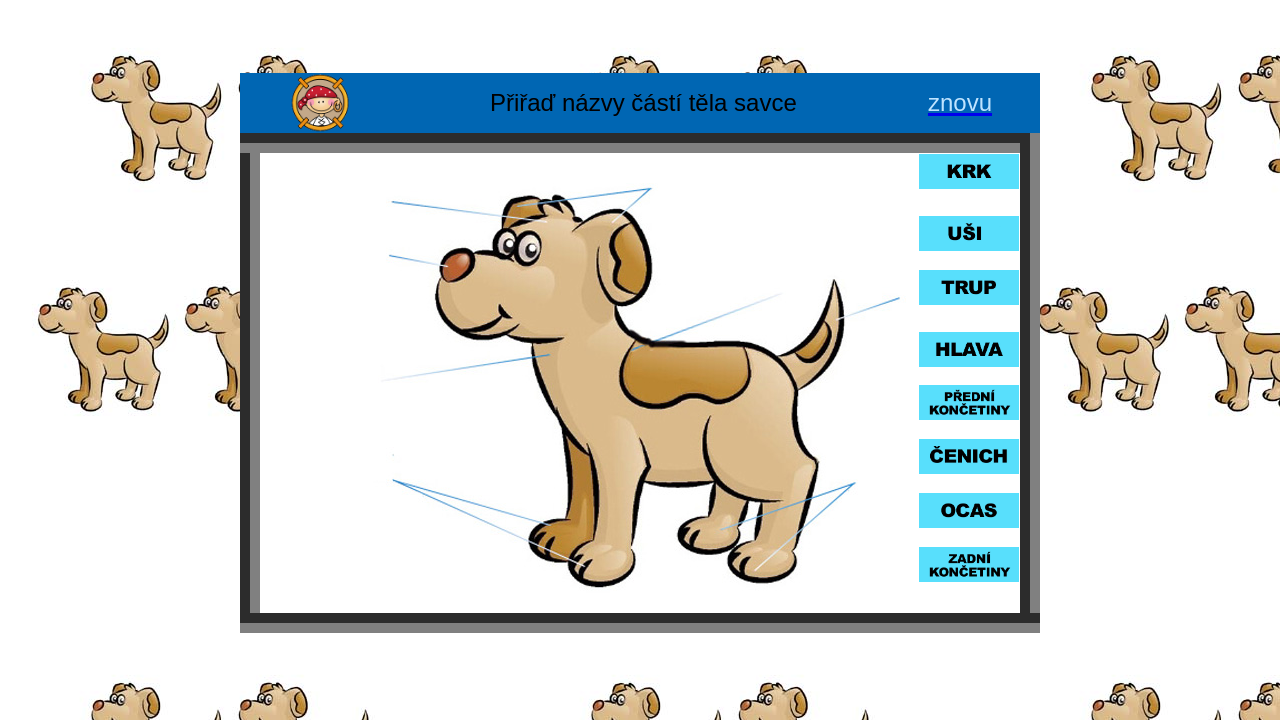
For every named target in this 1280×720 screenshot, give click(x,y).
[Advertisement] (640, 38)
